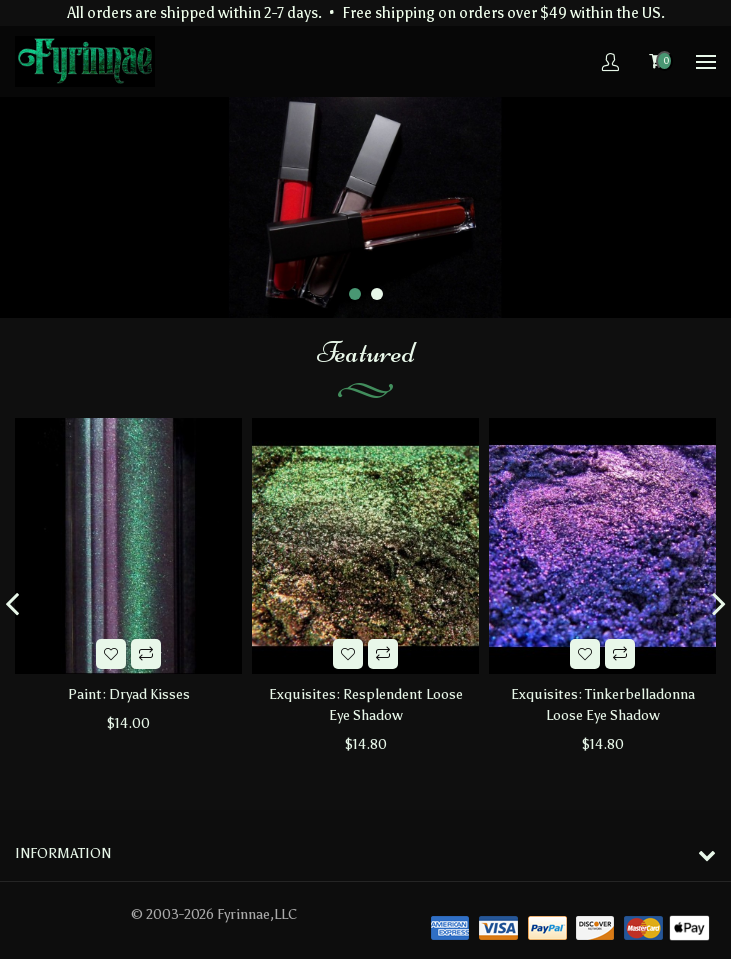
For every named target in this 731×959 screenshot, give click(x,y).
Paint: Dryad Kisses (129, 694)
